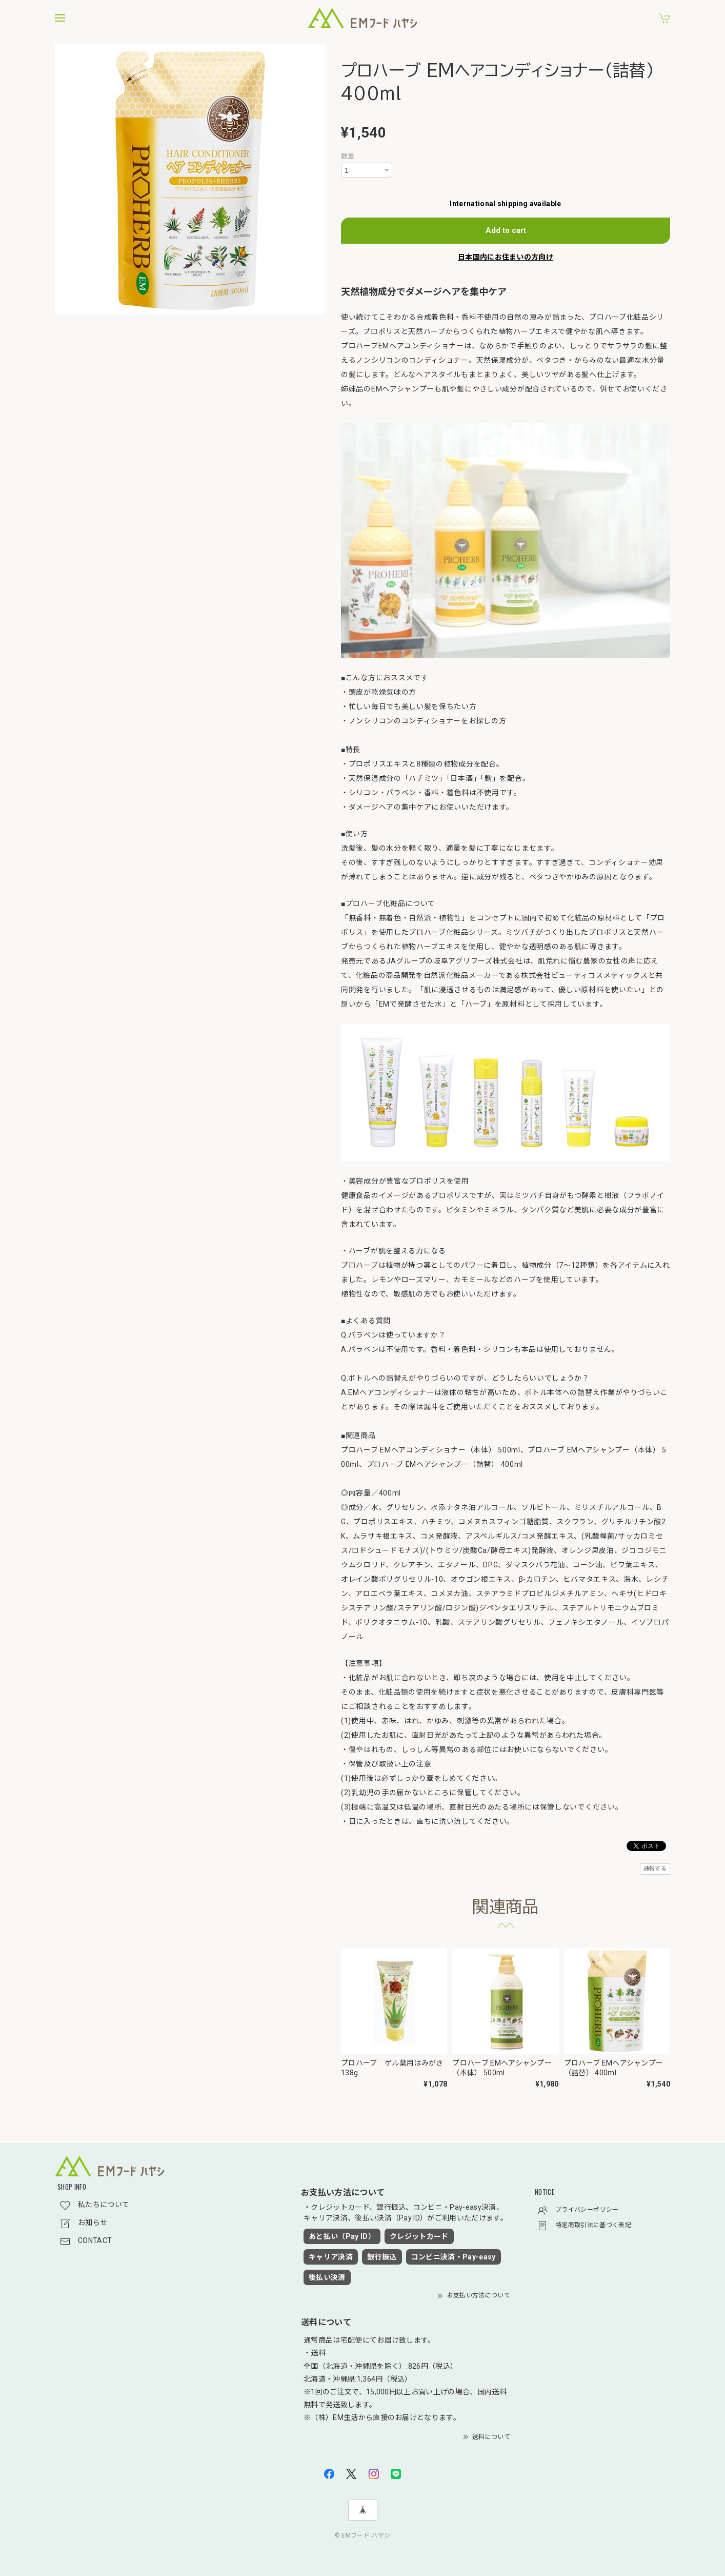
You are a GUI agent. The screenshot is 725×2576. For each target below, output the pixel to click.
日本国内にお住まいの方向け (505, 257)
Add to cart (506, 230)
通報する (655, 1868)
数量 (348, 156)
